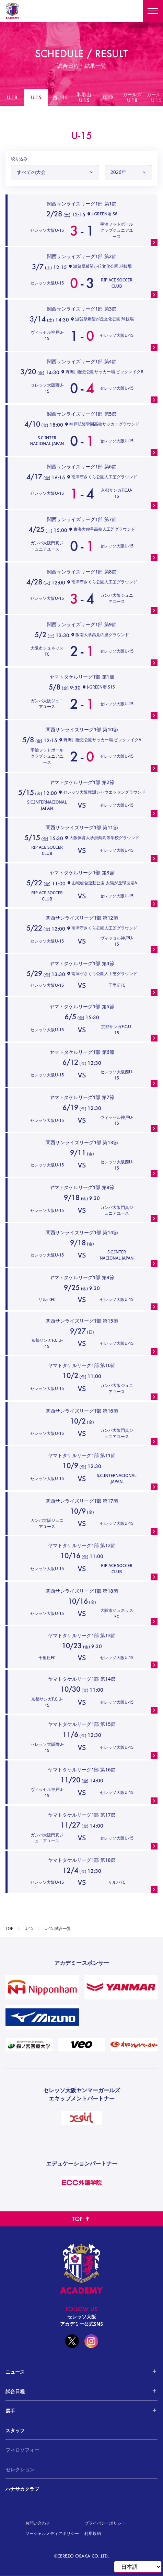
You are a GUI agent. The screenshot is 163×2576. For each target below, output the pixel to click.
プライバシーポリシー (105, 2523)
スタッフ (15, 2430)
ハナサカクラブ (22, 2489)
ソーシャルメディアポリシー (52, 2533)
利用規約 (92, 2533)
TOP (9, 1928)
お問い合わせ (37, 2523)
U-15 (28, 1928)
